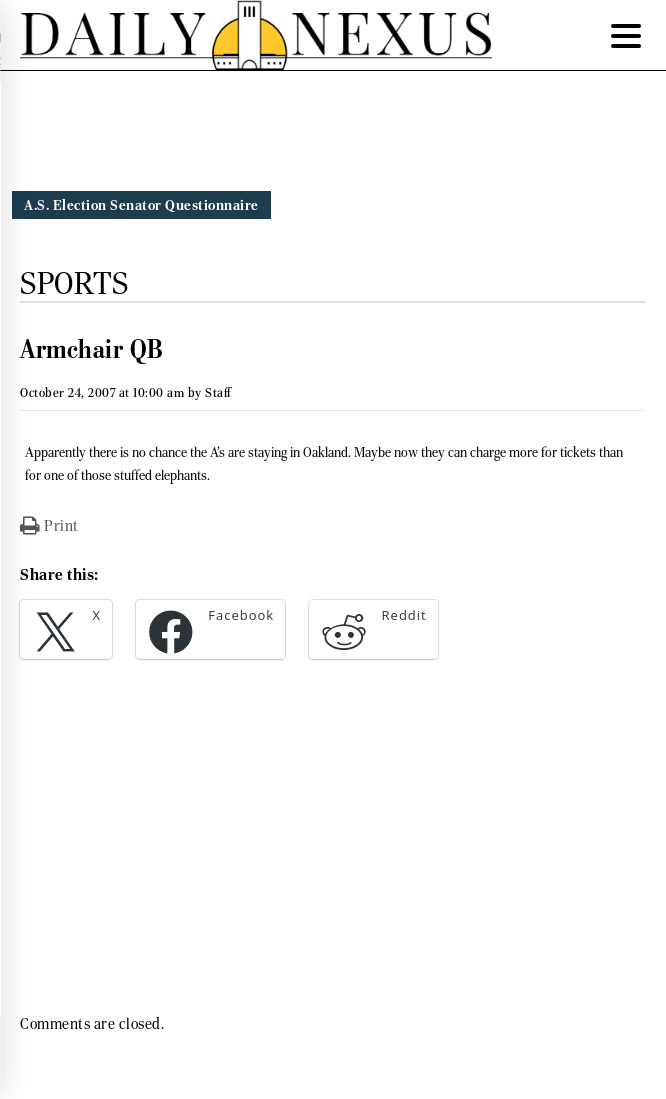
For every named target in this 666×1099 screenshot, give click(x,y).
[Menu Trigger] (626, 35)
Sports (74, 283)
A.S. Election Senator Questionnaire (141, 205)
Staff (218, 392)
